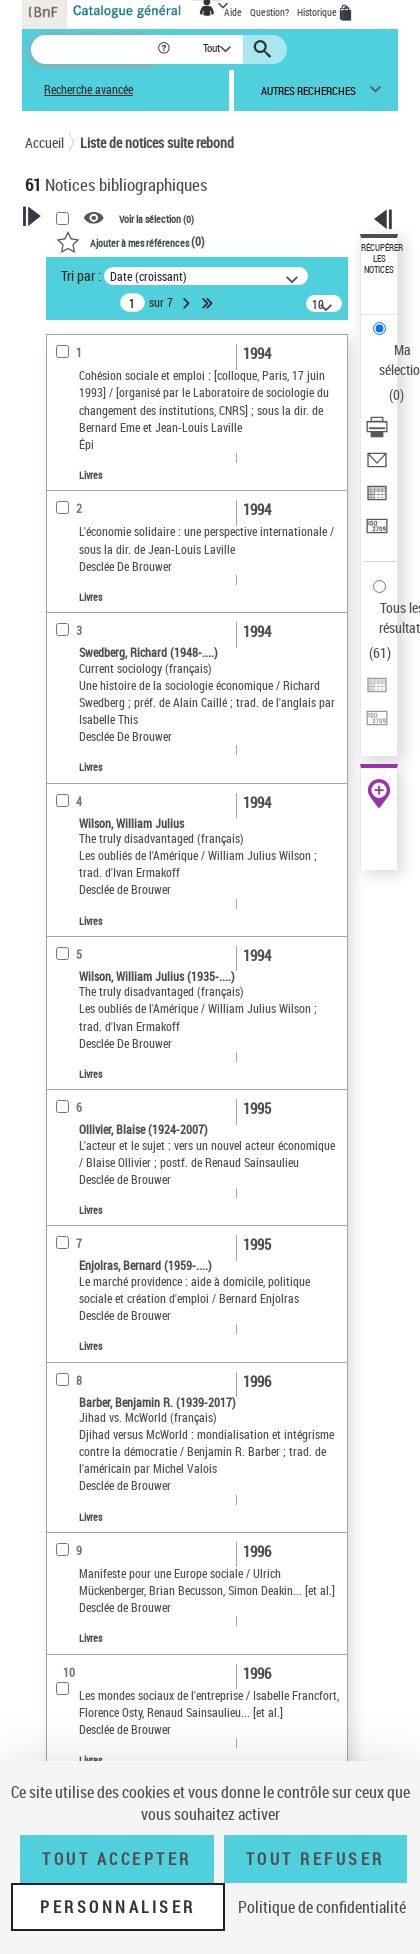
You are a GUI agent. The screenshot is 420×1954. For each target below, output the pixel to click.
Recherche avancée (88, 89)
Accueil (44, 142)
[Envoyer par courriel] (377, 466)
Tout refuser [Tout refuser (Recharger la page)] (315, 1859)
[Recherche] (93, 49)
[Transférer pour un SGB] (377, 532)
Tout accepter (117, 1859)
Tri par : (81, 275)
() (130, 241)
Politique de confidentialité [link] (322, 1907)
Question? (269, 12)
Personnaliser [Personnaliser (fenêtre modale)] (118, 1907)
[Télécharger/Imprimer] (377, 433)
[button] (165, 49)
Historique (318, 12)
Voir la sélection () (156, 219)
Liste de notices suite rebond (157, 142)
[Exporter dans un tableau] (377, 499)
